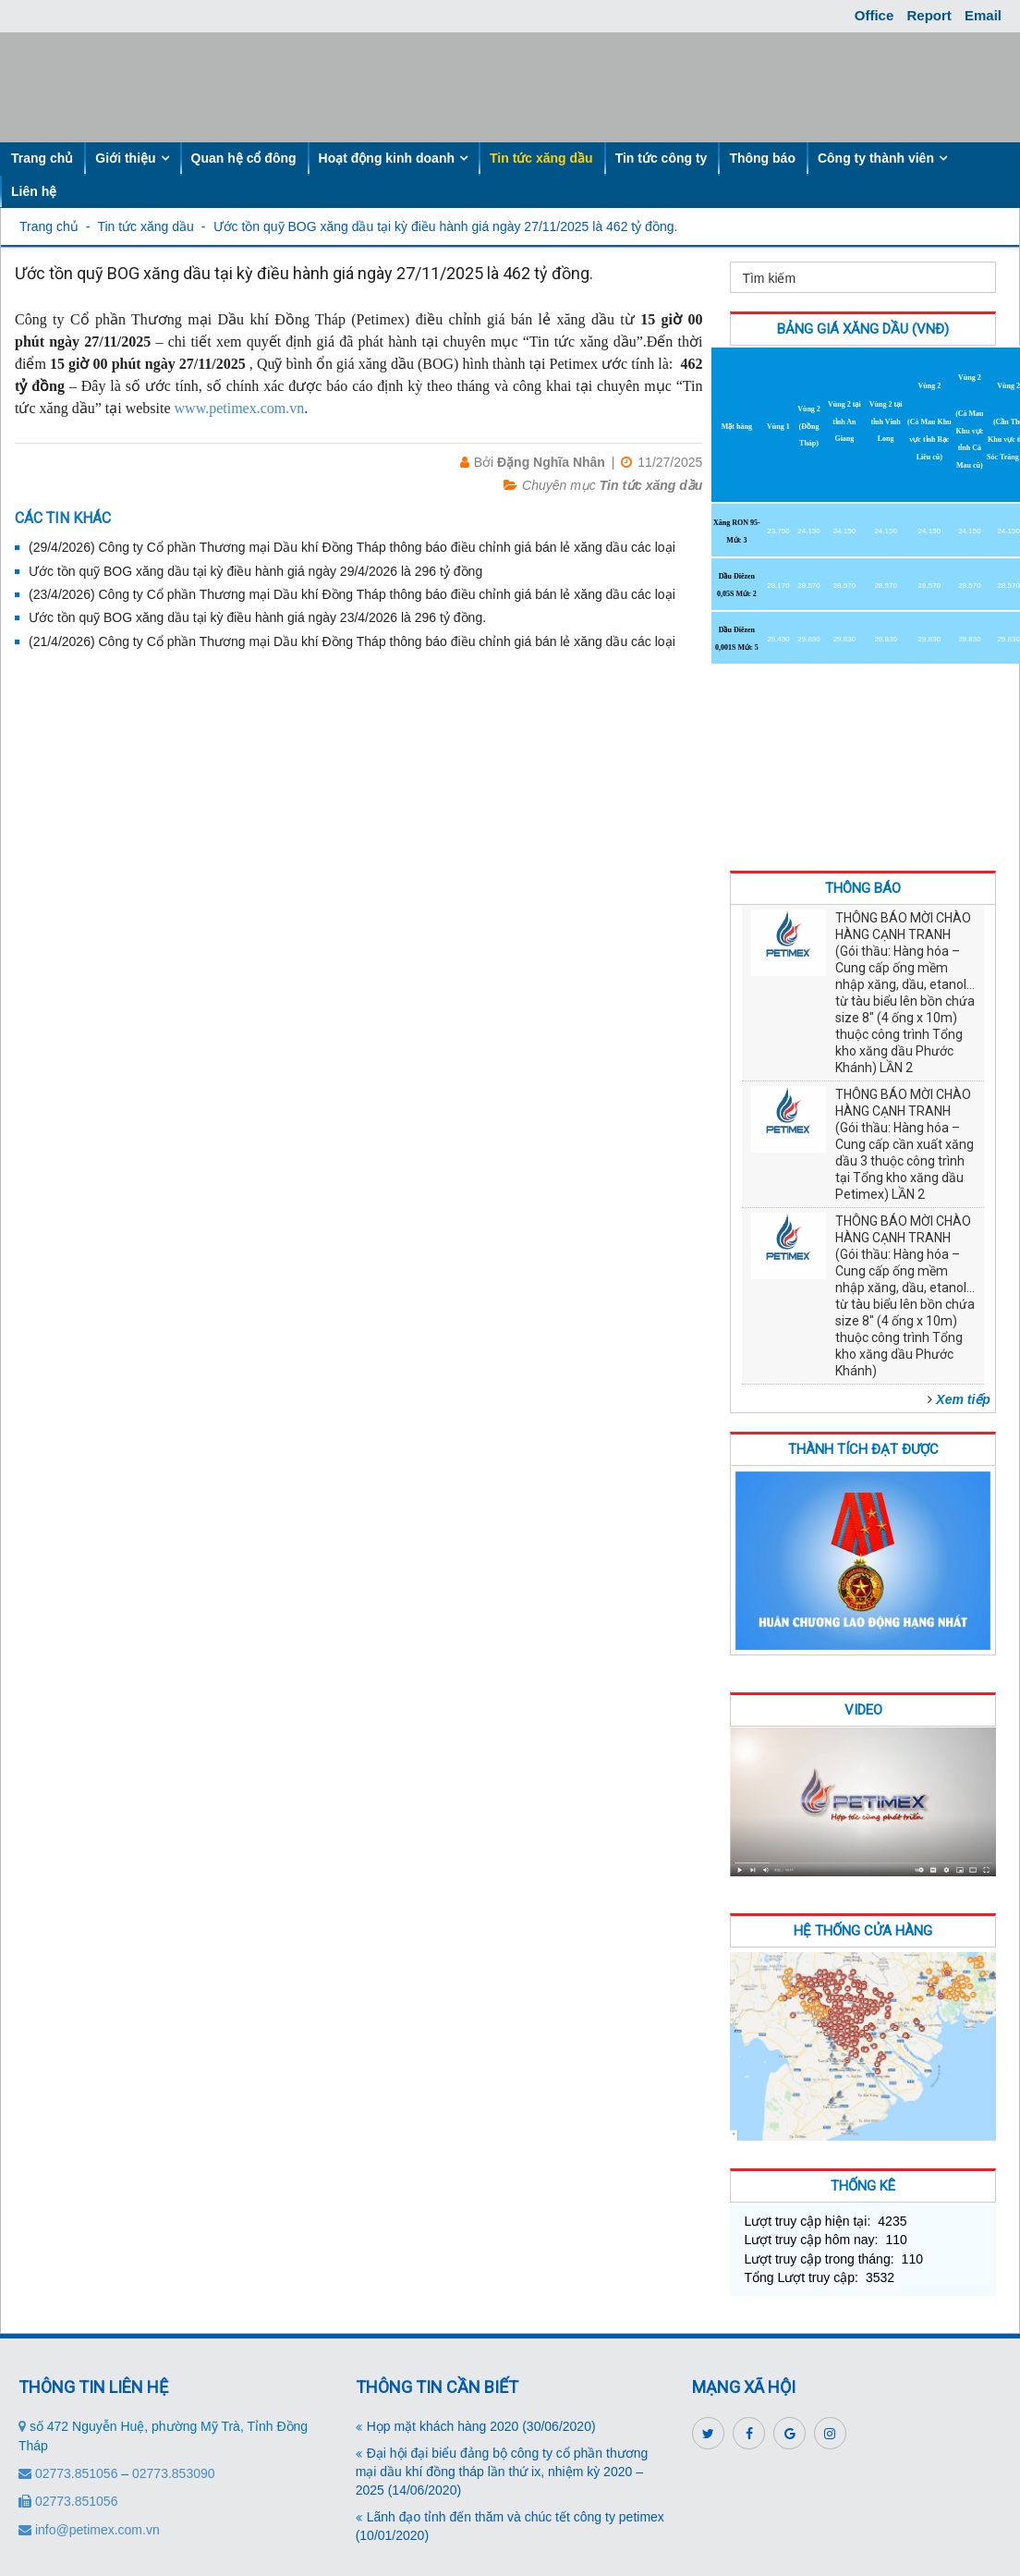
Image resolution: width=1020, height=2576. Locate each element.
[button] (961, 1399)
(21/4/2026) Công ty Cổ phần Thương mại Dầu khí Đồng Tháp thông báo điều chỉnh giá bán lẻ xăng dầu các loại (352, 641)
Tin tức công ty (661, 158)
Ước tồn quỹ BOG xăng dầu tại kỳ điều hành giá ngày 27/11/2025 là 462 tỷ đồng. (445, 226)
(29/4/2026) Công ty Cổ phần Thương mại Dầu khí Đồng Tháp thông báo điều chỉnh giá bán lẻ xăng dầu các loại (352, 547)
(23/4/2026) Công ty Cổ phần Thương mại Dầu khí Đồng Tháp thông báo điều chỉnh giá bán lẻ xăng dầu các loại (352, 594)
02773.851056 (69, 2473)
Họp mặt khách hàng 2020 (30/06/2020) (481, 2426)
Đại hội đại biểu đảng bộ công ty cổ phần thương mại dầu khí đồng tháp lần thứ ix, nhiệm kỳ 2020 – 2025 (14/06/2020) (502, 2472)
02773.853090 (173, 2473)
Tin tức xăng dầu (541, 158)
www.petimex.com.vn (240, 408)
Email (983, 15)
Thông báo (762, 158)
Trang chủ (42, 158)
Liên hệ (33, 191)
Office (874, 15)
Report (928, 15)
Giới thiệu (125, 158)
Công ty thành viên (876, 158)
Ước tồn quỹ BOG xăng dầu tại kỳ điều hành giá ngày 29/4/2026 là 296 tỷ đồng (255, 571)
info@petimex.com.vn (89, 2529)
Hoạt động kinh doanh (387, 158)
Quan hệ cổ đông (244, 158)
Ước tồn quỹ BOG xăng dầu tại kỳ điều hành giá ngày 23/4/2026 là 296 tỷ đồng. (257, 617)
